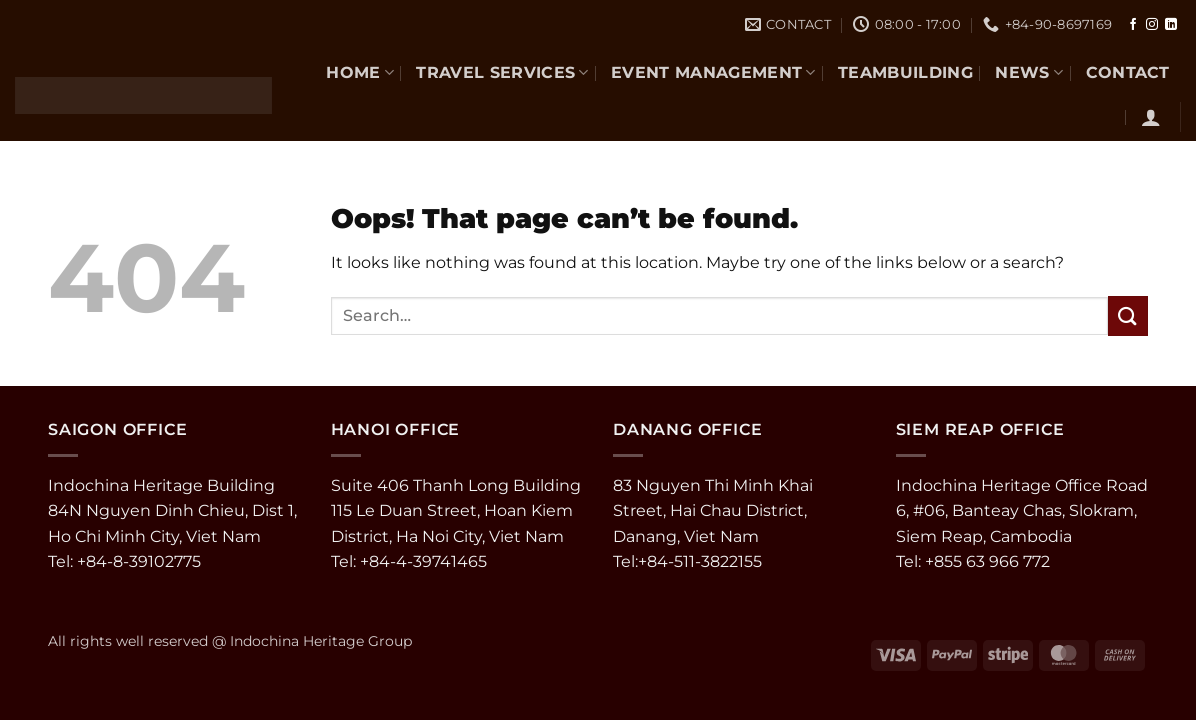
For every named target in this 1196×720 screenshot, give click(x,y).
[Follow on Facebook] (1133, 25)
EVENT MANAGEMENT (713, 72)
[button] (1151, 117)
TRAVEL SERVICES (502, 72)
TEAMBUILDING (905, 72)
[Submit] (1128, 315)
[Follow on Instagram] (1152, 25)
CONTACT (1128, 72)
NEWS (1029, 72)
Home (360, 72)
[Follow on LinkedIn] (1171, 25)
